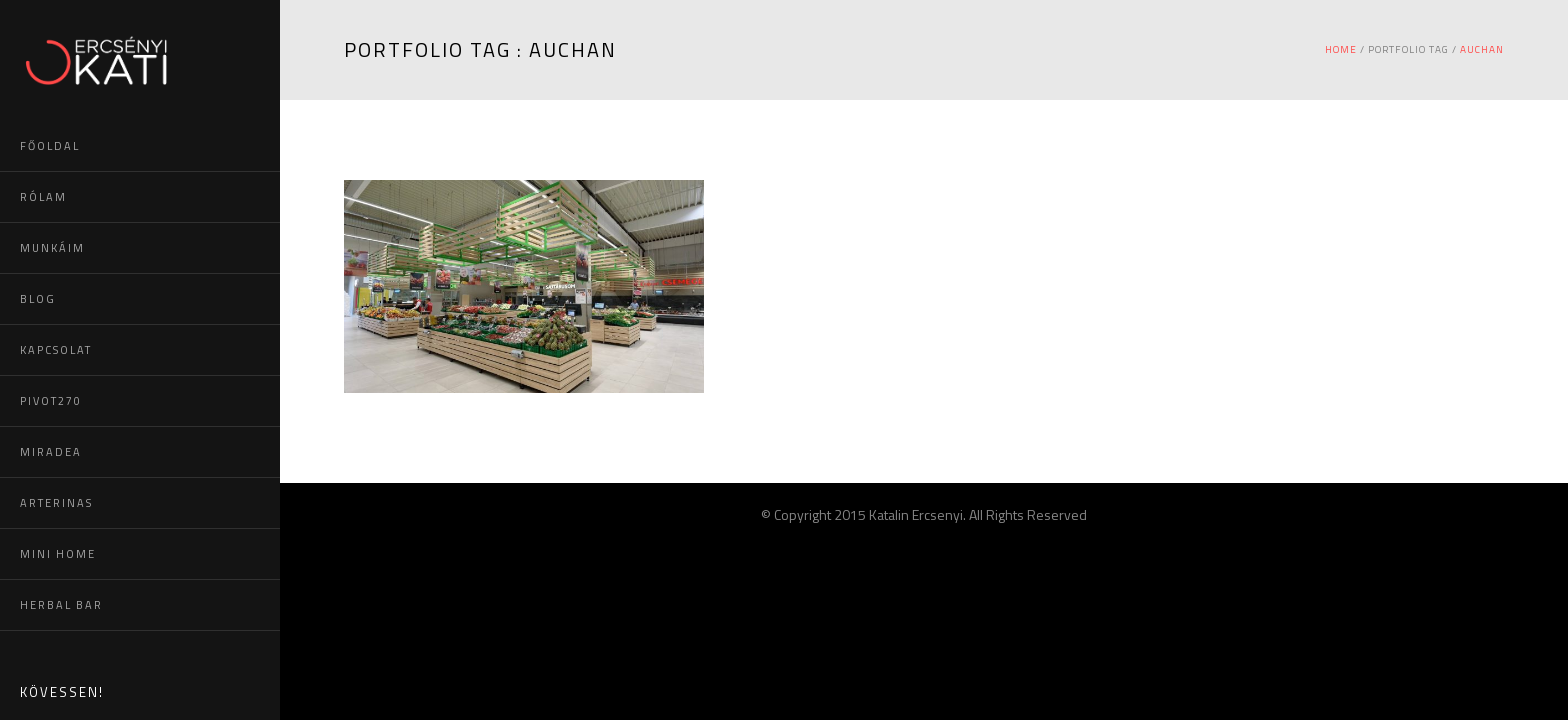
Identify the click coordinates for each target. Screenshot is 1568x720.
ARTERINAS (56, 503)
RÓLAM (43, 197)
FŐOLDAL (50, 146)
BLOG (38, 299)
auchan (1482, 49)
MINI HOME (58, 554)
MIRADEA (51, 452)
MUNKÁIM (52, 248)
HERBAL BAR (61, 605)
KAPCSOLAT (56, 350)
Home (1341, 49)
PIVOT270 (51, 401)
